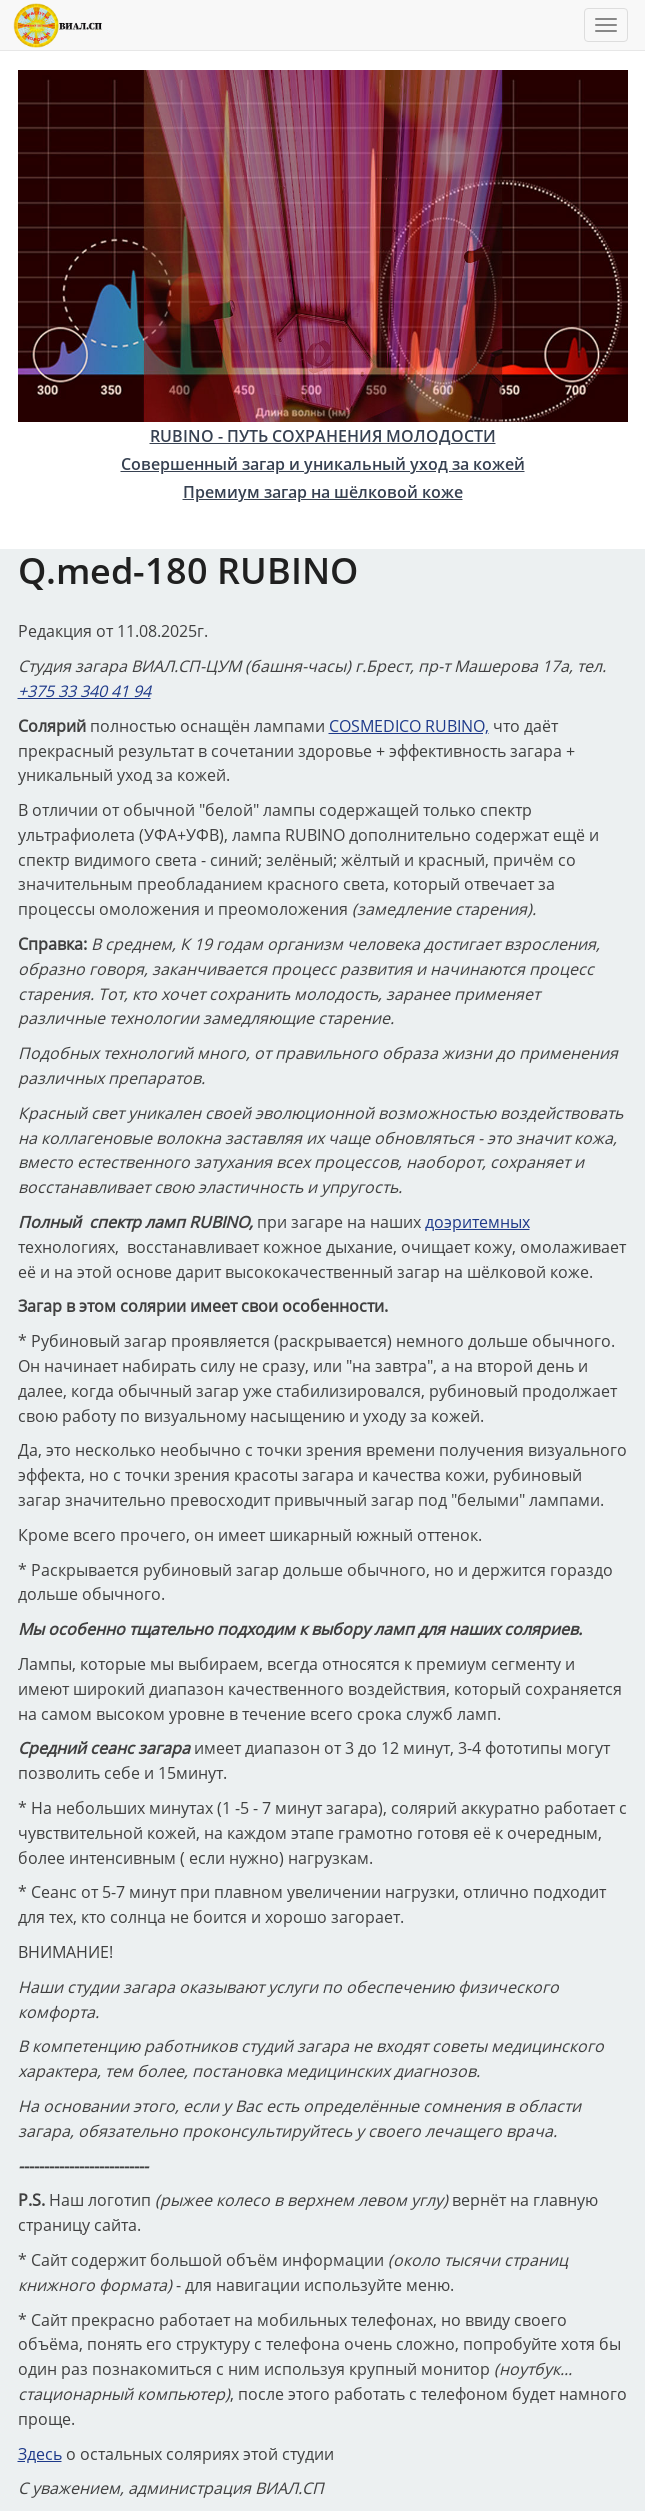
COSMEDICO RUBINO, (409, 726)
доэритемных (477, 1222)
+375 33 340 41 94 (84, 691)
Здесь (40, 2454)
